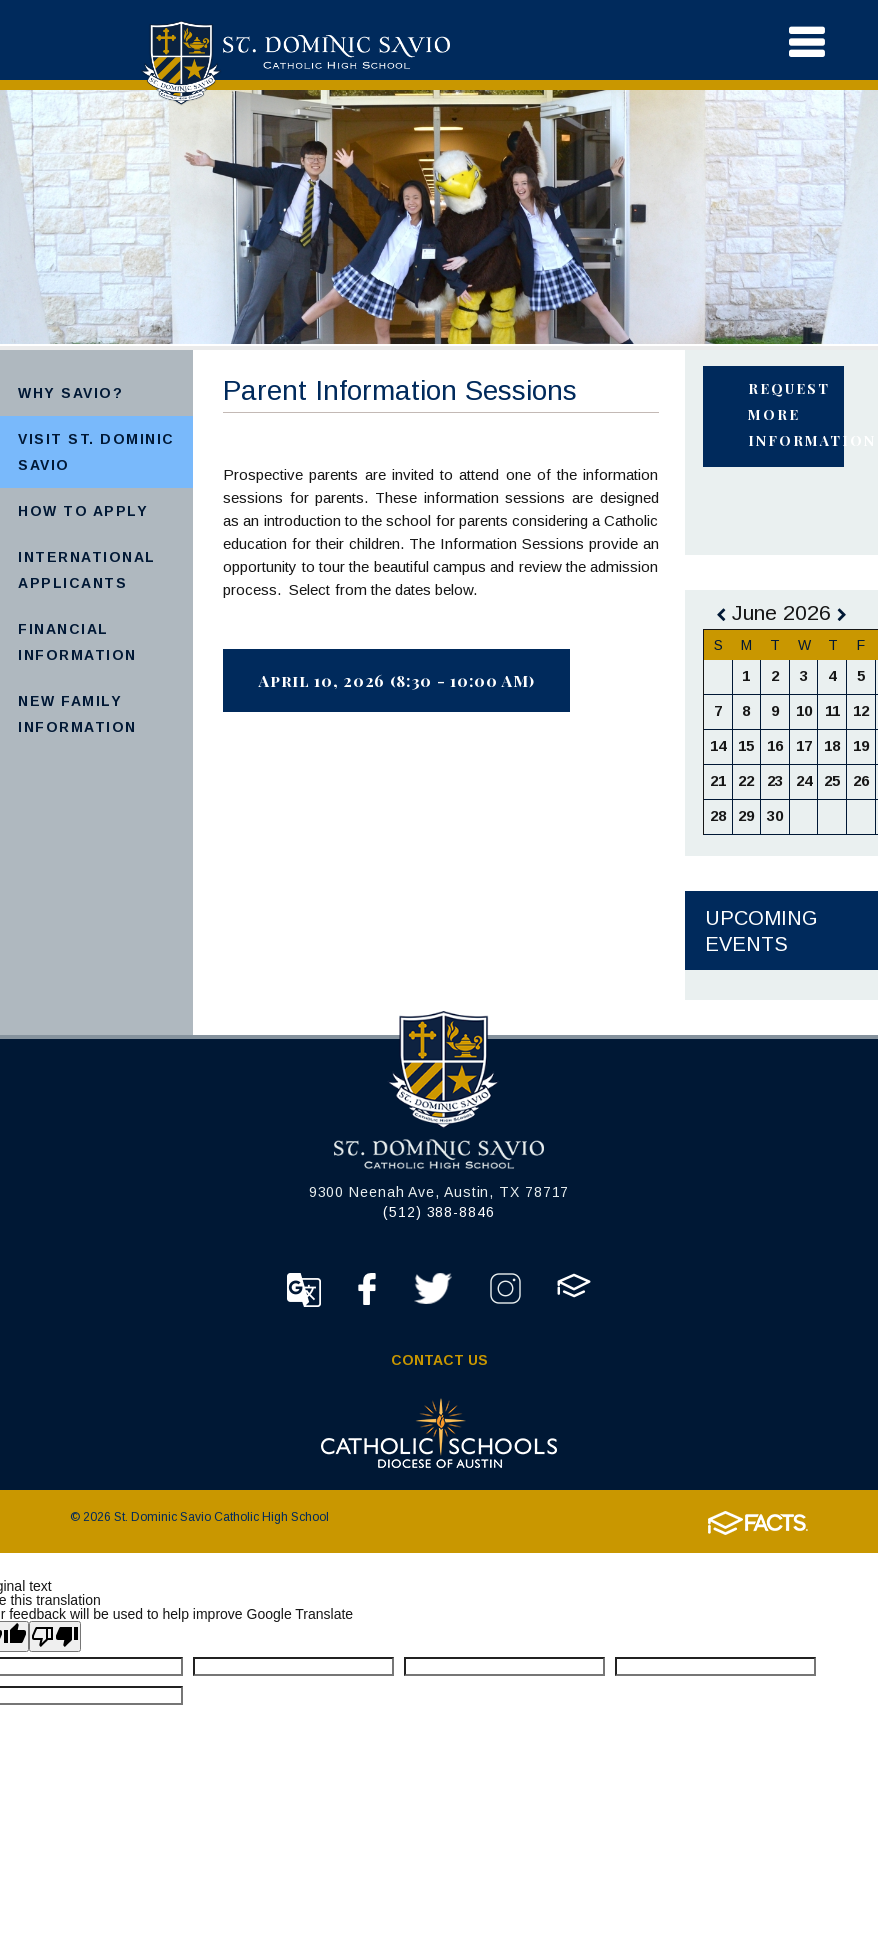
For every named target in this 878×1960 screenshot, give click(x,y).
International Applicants (87, 570)
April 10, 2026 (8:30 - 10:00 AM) (396, 680)
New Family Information (77, 714)
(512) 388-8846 (439, 1212)
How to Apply (83, 511)
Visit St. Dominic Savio (96, 452)
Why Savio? (70, 393)
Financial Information (77, 642)
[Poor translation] (55, 1636)
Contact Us (439, 1360)
